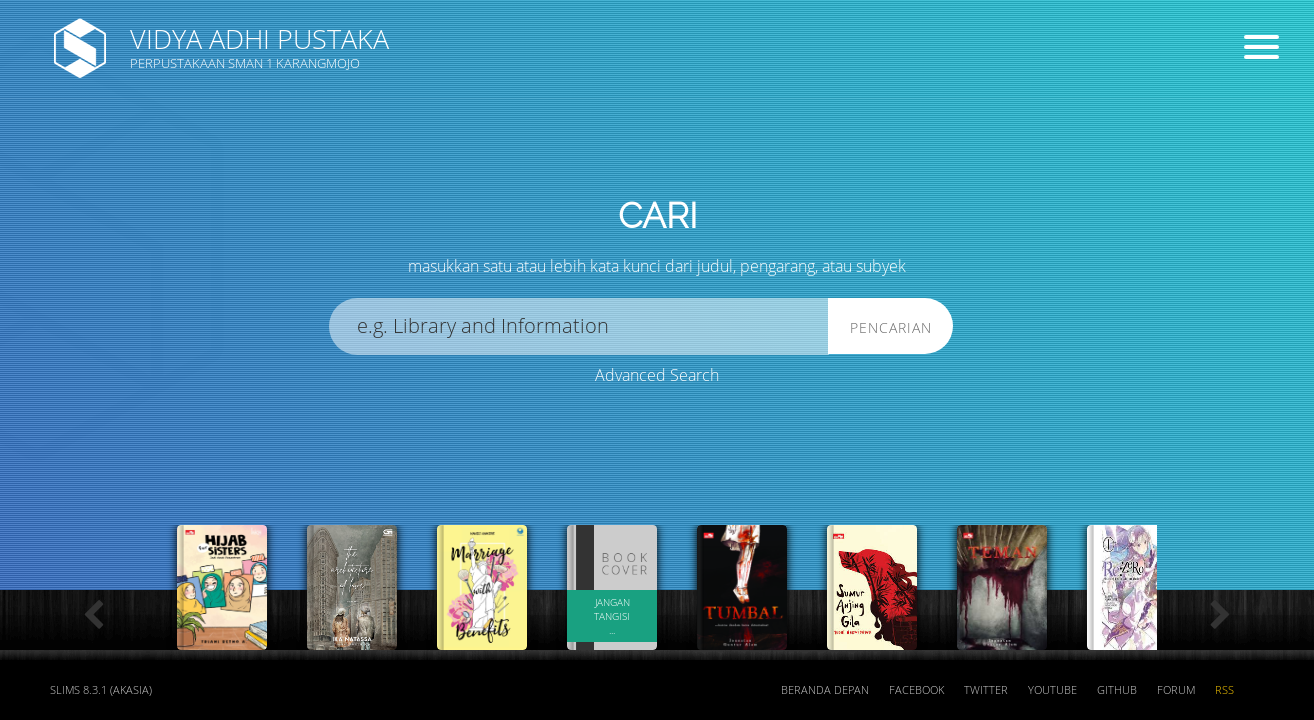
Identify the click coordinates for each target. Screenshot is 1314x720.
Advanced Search (657, 375)
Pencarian (891, 327)
